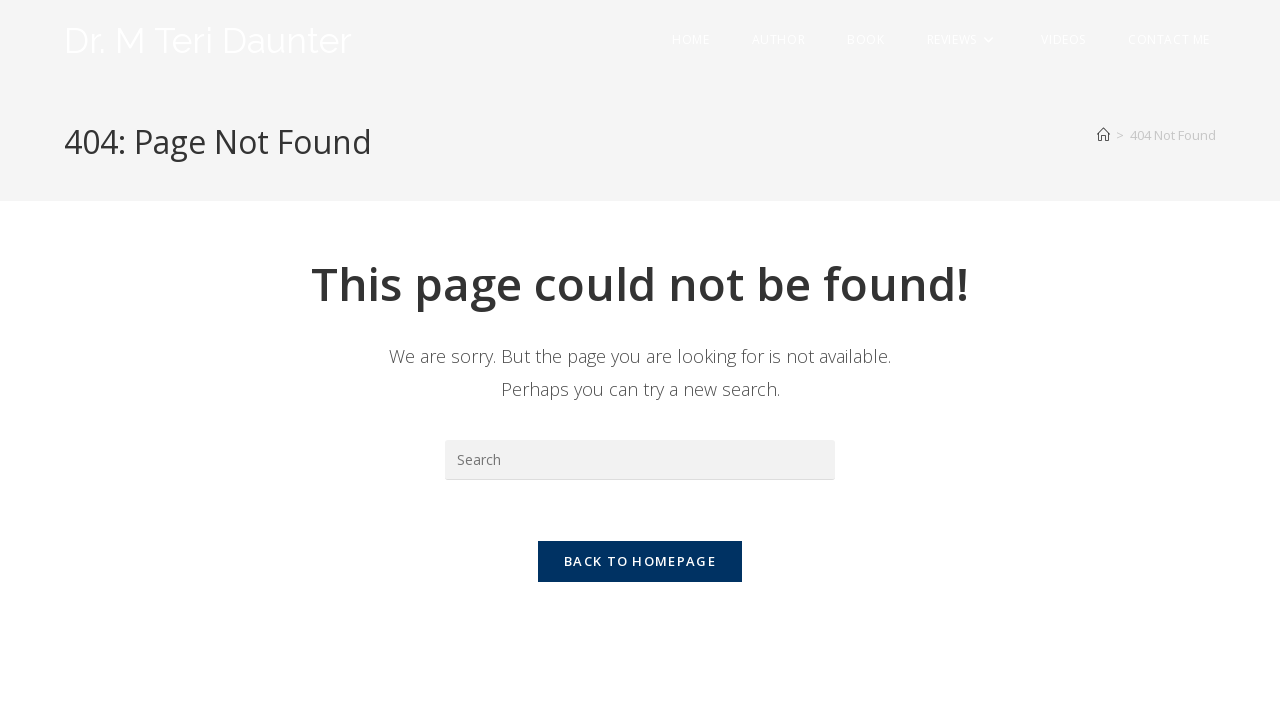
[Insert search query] (640, 460)
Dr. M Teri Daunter (208, 40)
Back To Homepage (640, 561)
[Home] (1103, 135)
